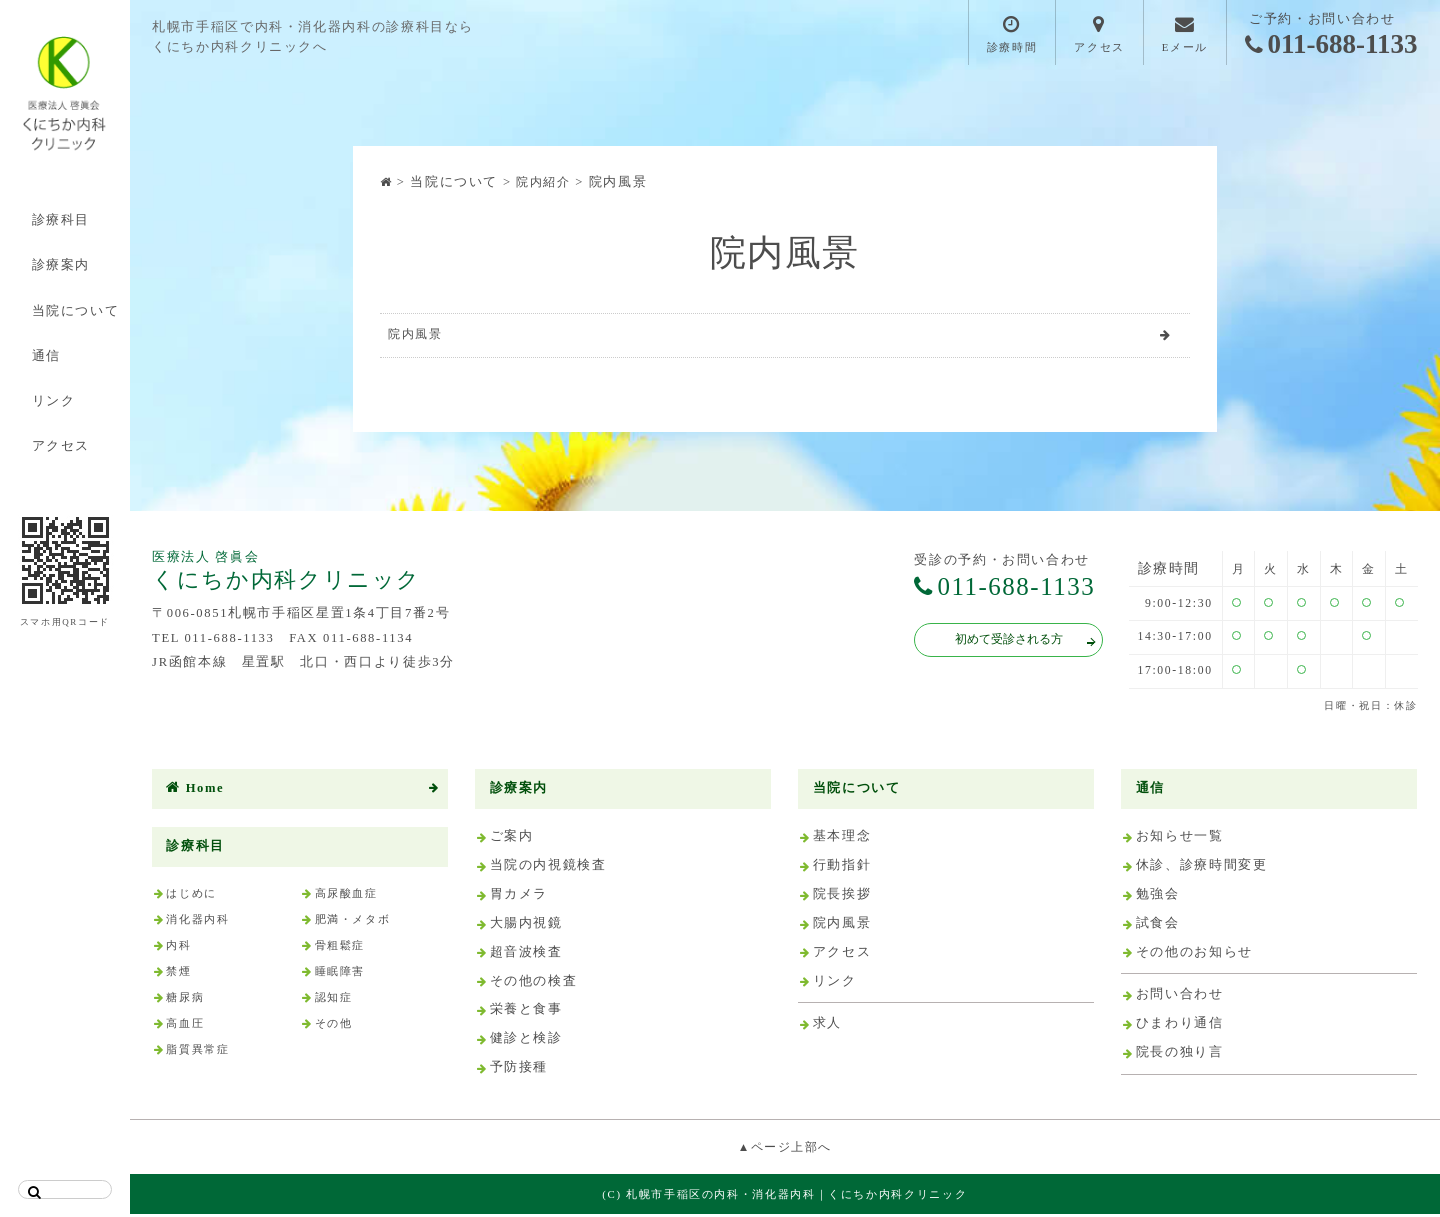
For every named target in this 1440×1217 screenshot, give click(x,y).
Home (195, 791)
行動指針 (842, 868)
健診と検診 (526, 1042)
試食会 (1158, 926)
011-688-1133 (1331, 45)
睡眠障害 (340, 974)
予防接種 (519, 1071)
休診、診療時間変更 (1202, 868)
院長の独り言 (1180, 1055)
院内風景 (418, 336)
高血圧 (185, 1026)
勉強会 (1158, 897)
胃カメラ (519, 897)
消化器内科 (197, 922)
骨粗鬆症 (340, 948)
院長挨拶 (842, 897)
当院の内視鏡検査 (548, 868)
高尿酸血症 (346, 896)
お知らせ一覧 (1180, 840)
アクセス (61, 446)
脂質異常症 (197, 1053)
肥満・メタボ (353, 922)
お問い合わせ (1180, 998)
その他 (334, 1026)
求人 (827, 1027)
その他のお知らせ (1194, 955)
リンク (54, 401)
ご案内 (512, 840)
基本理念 (842, 840)
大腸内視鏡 (526, 926)
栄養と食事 (526, 1013)
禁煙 (178, 974)
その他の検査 (534, 984)
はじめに (191, 896)
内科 (178, 948)
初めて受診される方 (1015, 645)
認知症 (334, 1000)
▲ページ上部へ (785, 1150)
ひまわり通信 (1180, 1027)
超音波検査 (526, 955)
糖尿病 (185, 1000)
